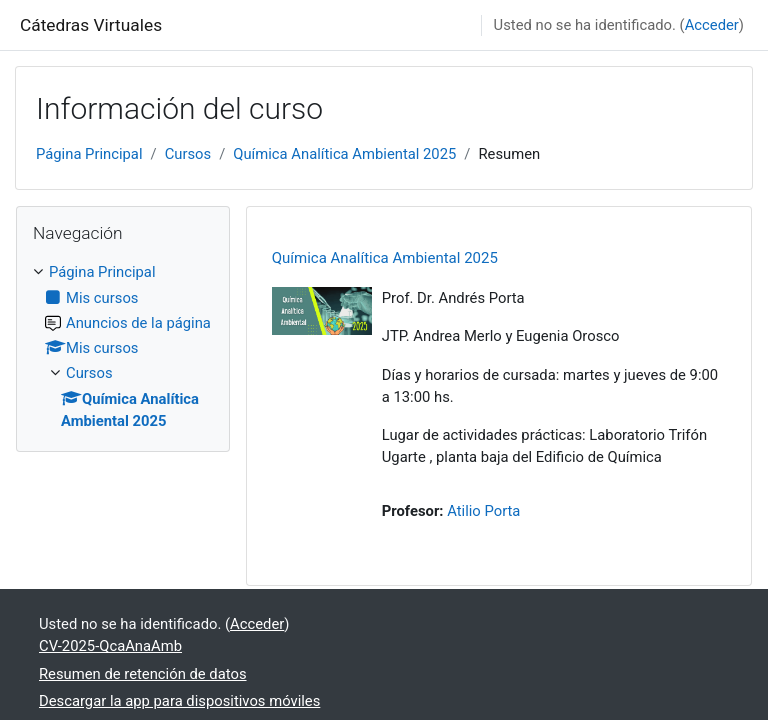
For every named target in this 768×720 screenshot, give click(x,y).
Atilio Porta (483, 511)
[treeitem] (123, 346)
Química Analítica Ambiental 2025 (344, 154)
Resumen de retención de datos (143, 674)
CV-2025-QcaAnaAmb (110, 646)
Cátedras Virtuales (91, 25)
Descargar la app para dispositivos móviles (179, 701)
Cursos (188, 154)
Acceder (712, 25)
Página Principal (89, 154)
